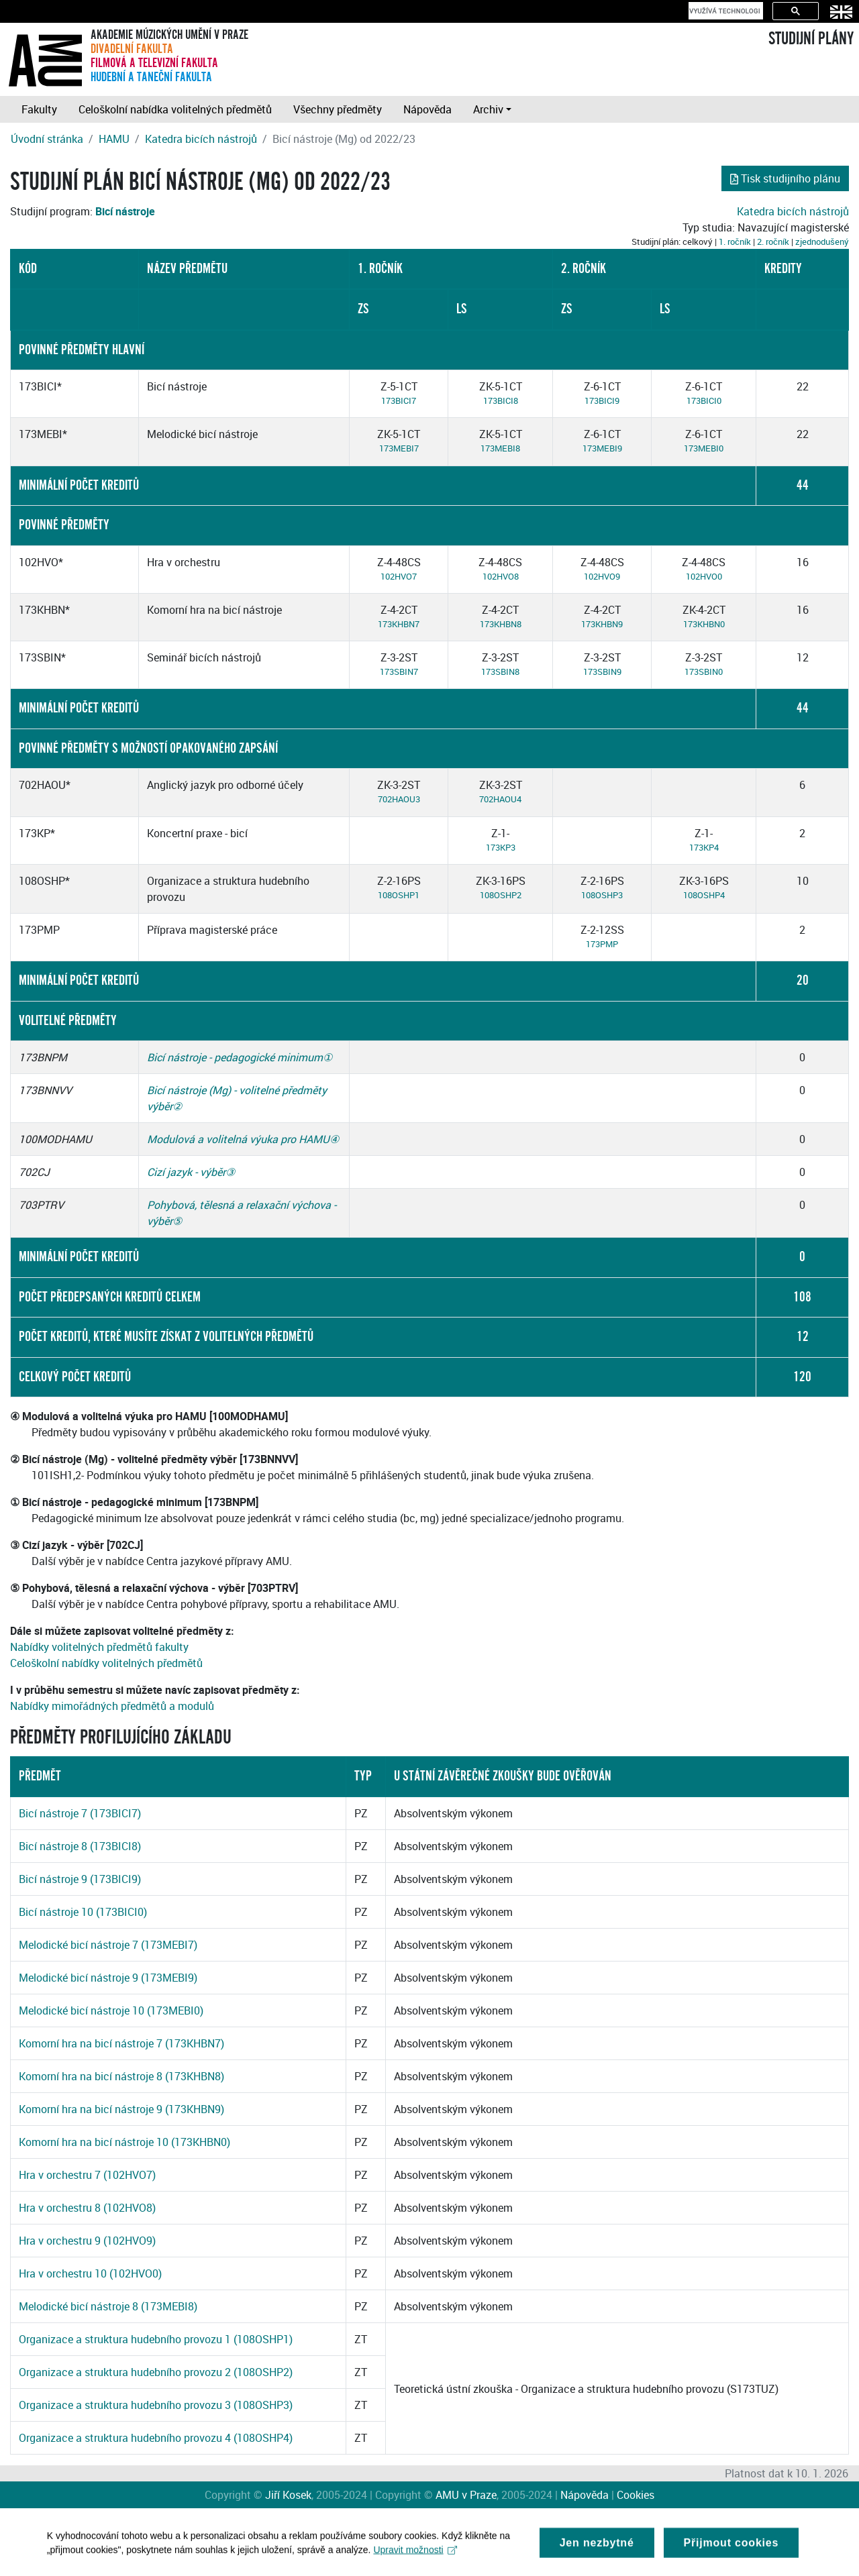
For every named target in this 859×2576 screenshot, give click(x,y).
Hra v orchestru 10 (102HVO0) (90, 2273)
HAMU (114, 138)
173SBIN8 (500, 671)
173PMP (602, 944)
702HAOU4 (500, 799)
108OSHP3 (602, 895)
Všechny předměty (337, 109)
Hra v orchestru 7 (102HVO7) (87, 2174)
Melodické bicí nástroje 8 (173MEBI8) (108, 2306)
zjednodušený (822, 241)
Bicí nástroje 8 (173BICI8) (80, 1846)
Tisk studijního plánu (785, 178)
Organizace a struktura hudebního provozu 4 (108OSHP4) (156, 2437)
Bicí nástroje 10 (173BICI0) (83, 1911)
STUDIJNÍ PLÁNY (811, 39)
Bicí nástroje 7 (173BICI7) (80, 1813)
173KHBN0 (704, 624)
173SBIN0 (704, 671)
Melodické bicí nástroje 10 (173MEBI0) (111, 2010)
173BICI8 (500, 400)
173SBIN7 (399, 671)
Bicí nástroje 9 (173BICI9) (80, 1879)
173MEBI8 (500, 448)
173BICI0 (704, 400)
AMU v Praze (466, 2494)
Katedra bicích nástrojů (201, 138)
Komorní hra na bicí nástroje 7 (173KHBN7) (121, 2043)
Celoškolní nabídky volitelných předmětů (106, 1663)
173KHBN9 (602, 624)
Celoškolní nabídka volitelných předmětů (175, 109)
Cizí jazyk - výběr (186, 1172)
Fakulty (39, 109)
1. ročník (735, 241)
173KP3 (500, 847)
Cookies (635, 2494)
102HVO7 (399, 576)
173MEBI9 (602, 448)
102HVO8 (501, 576)
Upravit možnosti (416, 2559)
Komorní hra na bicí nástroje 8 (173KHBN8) (121, 2076)
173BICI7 (398, 400)
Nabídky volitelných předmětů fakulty (99, 1647)
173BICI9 (602, 400)
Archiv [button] (488, 109)
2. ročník (773, 241)
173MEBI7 (399, 448)
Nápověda (427, 109)
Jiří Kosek (288, 2494)
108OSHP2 (500, 895)
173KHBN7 (398, 624)
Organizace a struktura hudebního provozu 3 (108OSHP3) (156, 2405)
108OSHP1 (398, 895)
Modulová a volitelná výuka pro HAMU (238, 1139)
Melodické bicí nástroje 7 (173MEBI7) (108, 1944)
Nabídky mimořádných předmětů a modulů (112, 1706)
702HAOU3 (399, 799)
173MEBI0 (703, 448)
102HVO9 (602, 576)
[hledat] (724, 11)
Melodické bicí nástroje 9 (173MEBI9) (108, 1977)
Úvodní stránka (47, 138)
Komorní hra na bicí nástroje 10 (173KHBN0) (124, 2142)
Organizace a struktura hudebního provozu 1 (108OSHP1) (156, 2339)
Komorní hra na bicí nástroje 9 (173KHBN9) (121, 2109)
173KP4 (704, 847)
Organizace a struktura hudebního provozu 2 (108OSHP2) (156, 2372)
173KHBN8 (500, 624)
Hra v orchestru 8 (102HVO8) (87, 2207)
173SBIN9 (602, 671)
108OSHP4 (704, 895)
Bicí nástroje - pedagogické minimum (235, 1057)
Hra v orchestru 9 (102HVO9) (87, 2240)
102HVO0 (704, 576)
